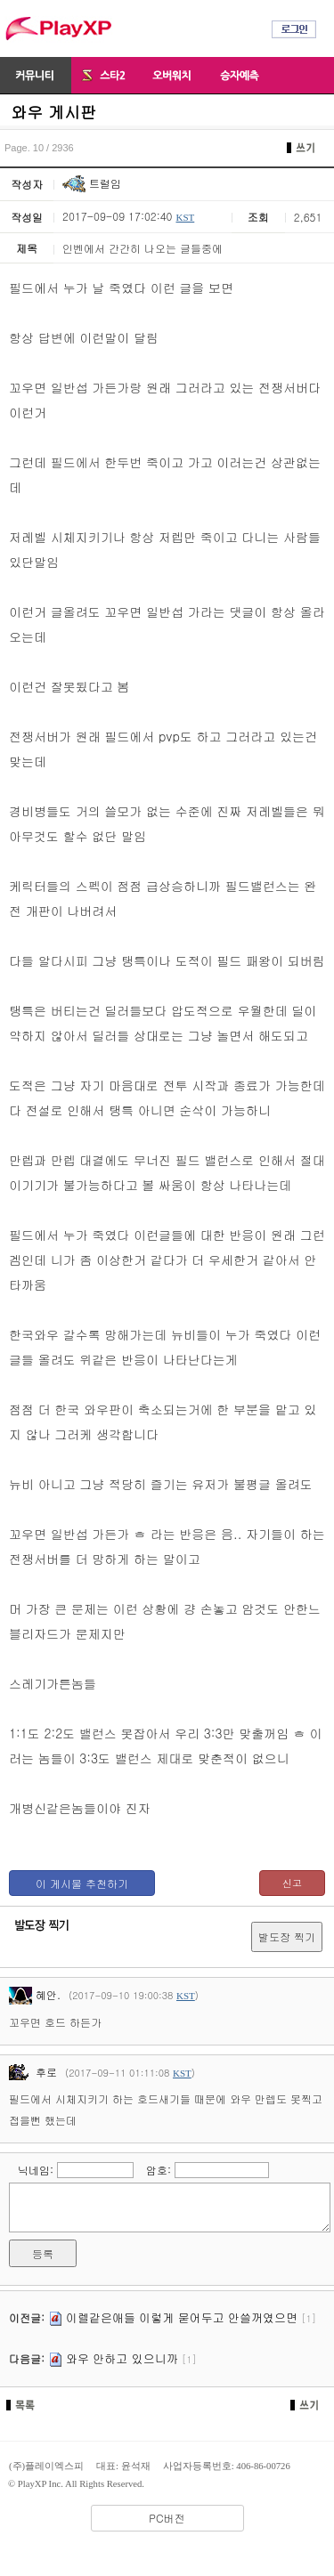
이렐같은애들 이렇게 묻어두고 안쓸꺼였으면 (181, 2317)
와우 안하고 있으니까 (122, 2358)
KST (184, 217)
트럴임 (91, 182)
